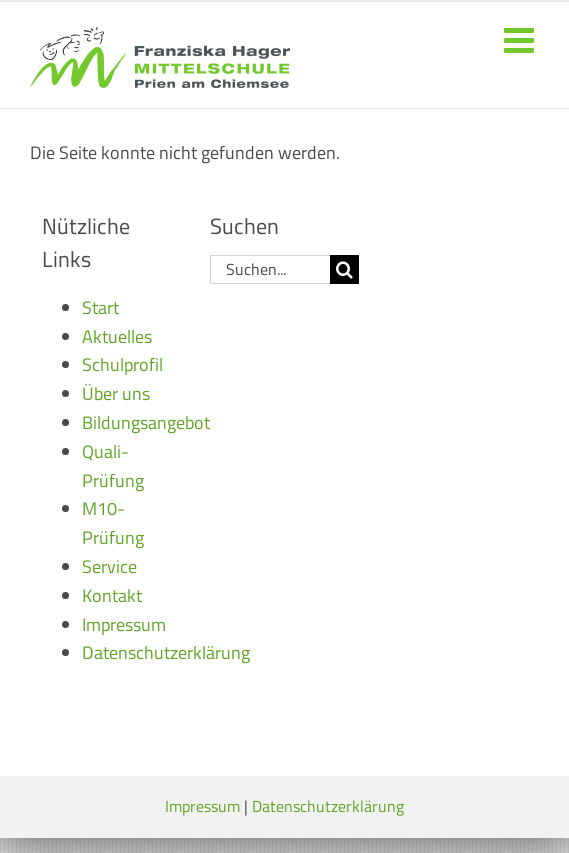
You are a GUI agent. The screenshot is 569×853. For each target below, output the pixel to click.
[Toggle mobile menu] (521, 39)
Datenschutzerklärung (166, 652)
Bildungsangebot (146, 422)
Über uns (116, 393)
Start (100, 307)
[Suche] (344, 269)
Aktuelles (117, 336)
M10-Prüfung (113, 523)
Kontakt (112, 595)
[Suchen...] (270, 269)
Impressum (124, 624)
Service (109, 566)
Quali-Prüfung (113, 466)
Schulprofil (122, 364)
